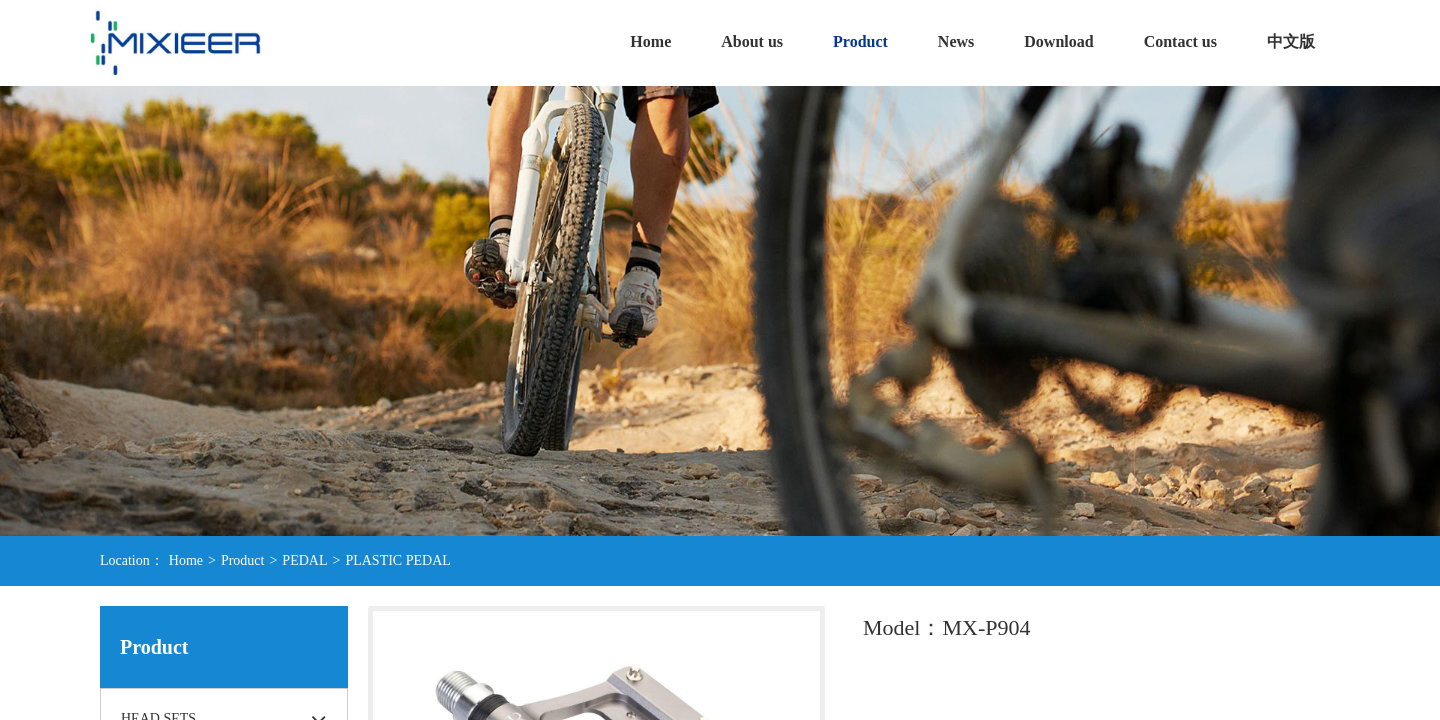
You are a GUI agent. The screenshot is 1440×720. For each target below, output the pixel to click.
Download (1058, 41)
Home (650, 41)
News (956, 41)
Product (860, 41)
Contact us (1180, 41)
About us (752, 41)
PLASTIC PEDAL (397, 560)
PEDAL (304, 560)
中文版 (1291, 41)
